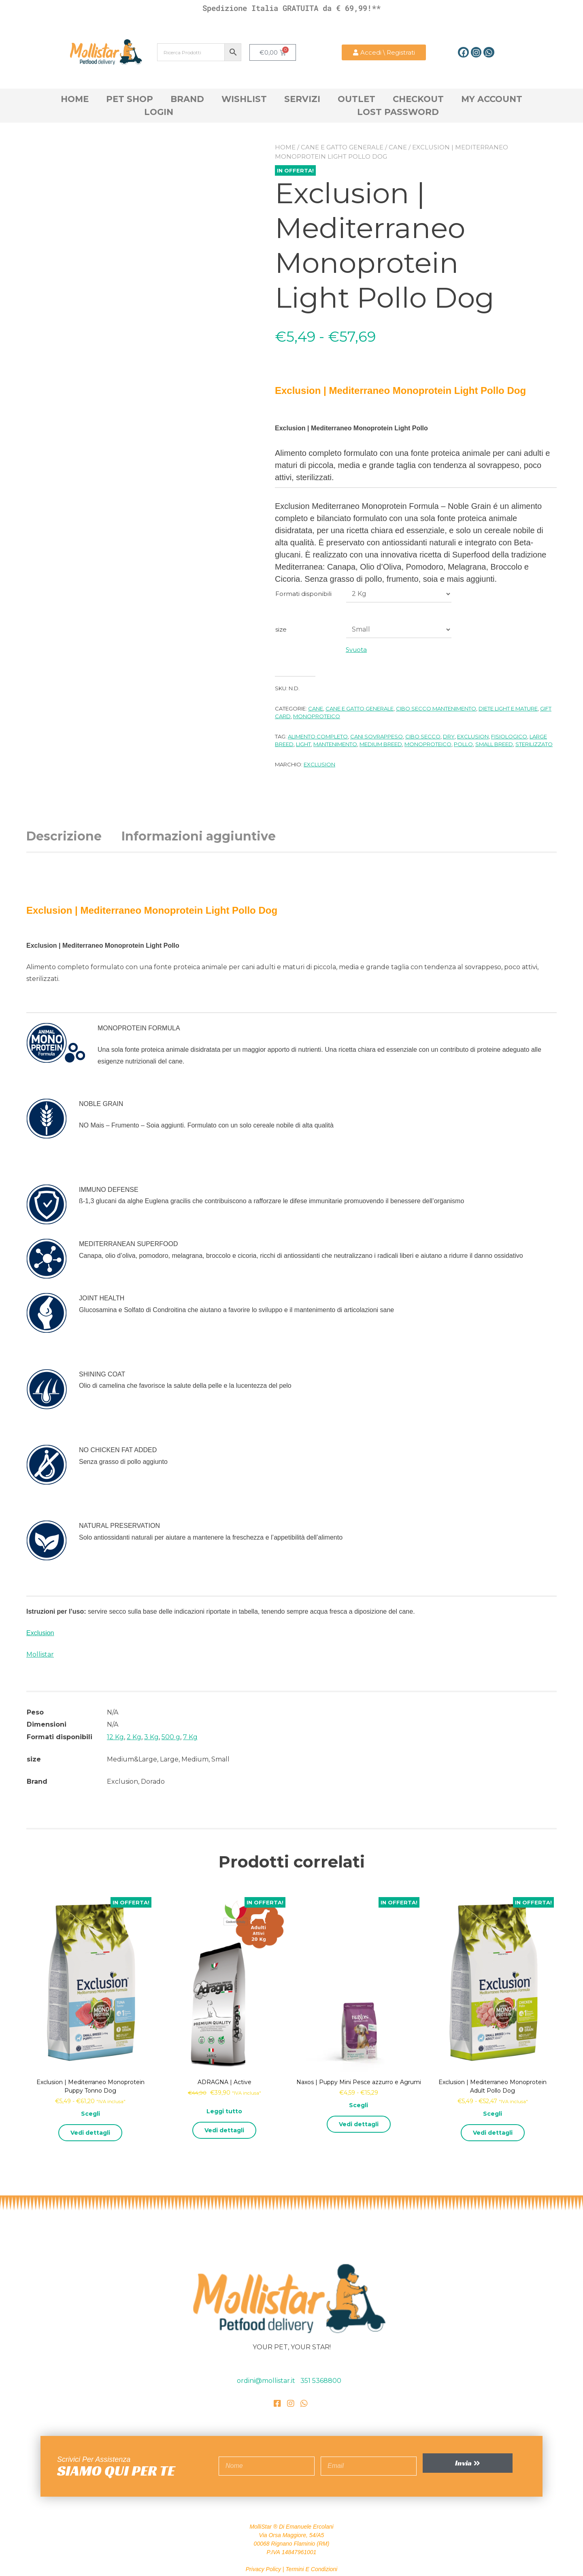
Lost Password (398, 112)
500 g (171, 1737)
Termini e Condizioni (311, 2569)
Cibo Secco (422, 736)
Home (75, 99)
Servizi (302, 99)
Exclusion (473, 736)
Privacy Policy (263, 2569)
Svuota (356, 649)
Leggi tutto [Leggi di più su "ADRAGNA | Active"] (224, 2111)
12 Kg (115, 1737)
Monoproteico (316, 716)
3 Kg (151, 1737)
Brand (187, 99)
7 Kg (190, 1737)
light (303, 744)
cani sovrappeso (376, 736)
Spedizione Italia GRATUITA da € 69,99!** (291, 8)
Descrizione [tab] (64, 836)
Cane (398, 147)
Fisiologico (509, 736)
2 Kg (134, 1737)
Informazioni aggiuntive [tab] (198, 836)
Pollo (463, 744)
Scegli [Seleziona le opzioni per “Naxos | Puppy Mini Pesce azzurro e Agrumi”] (358, 2105)
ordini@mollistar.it (267, 2381)
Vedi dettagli (90, 2132)
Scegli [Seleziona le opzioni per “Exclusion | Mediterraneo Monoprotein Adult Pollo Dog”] (492, 2113)
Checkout (418, 99)
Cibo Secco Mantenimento (436, 708)
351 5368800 (320, 2381)
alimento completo (318, 736)
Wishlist (244, 99)
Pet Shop (129, 99)
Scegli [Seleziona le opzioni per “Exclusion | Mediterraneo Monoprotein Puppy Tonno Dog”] (90, 2113)
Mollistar (40, 1654)
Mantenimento (335, 744)
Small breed (494, 744)
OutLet (356, 99)
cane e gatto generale (342, 147)
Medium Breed (381, 744)
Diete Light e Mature (508, 708)
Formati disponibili (303, 594)
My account (491, 99)
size (281, 629)
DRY (449, 736)
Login (158, 112)
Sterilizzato (534, 744)
